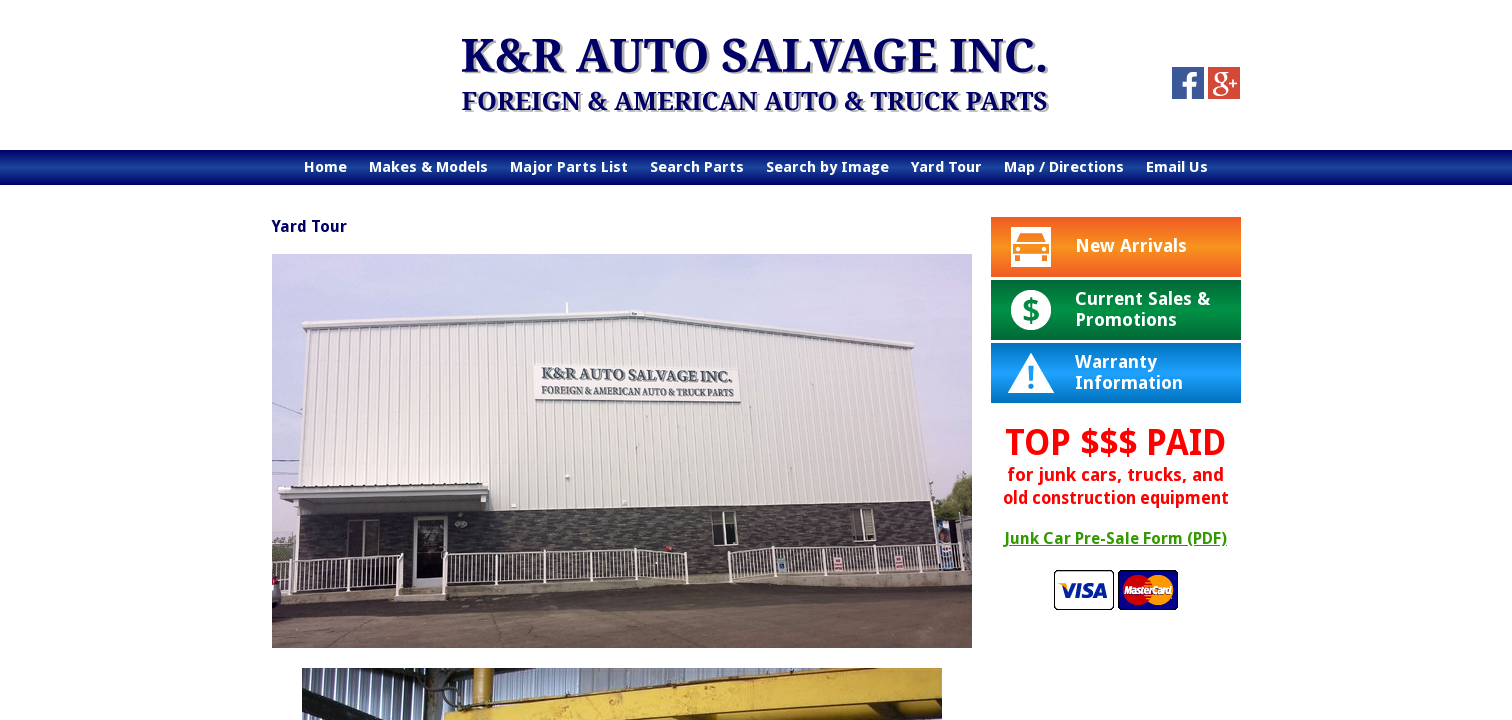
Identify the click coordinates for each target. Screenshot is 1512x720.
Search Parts (697, 167)
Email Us (1177, 167)
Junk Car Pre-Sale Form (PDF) (1115, 538)
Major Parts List (569, 167)
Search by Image (827, 167)
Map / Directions (1064, 167)
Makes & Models (428, 167)
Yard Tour (946, 167)
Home (325, 167)
